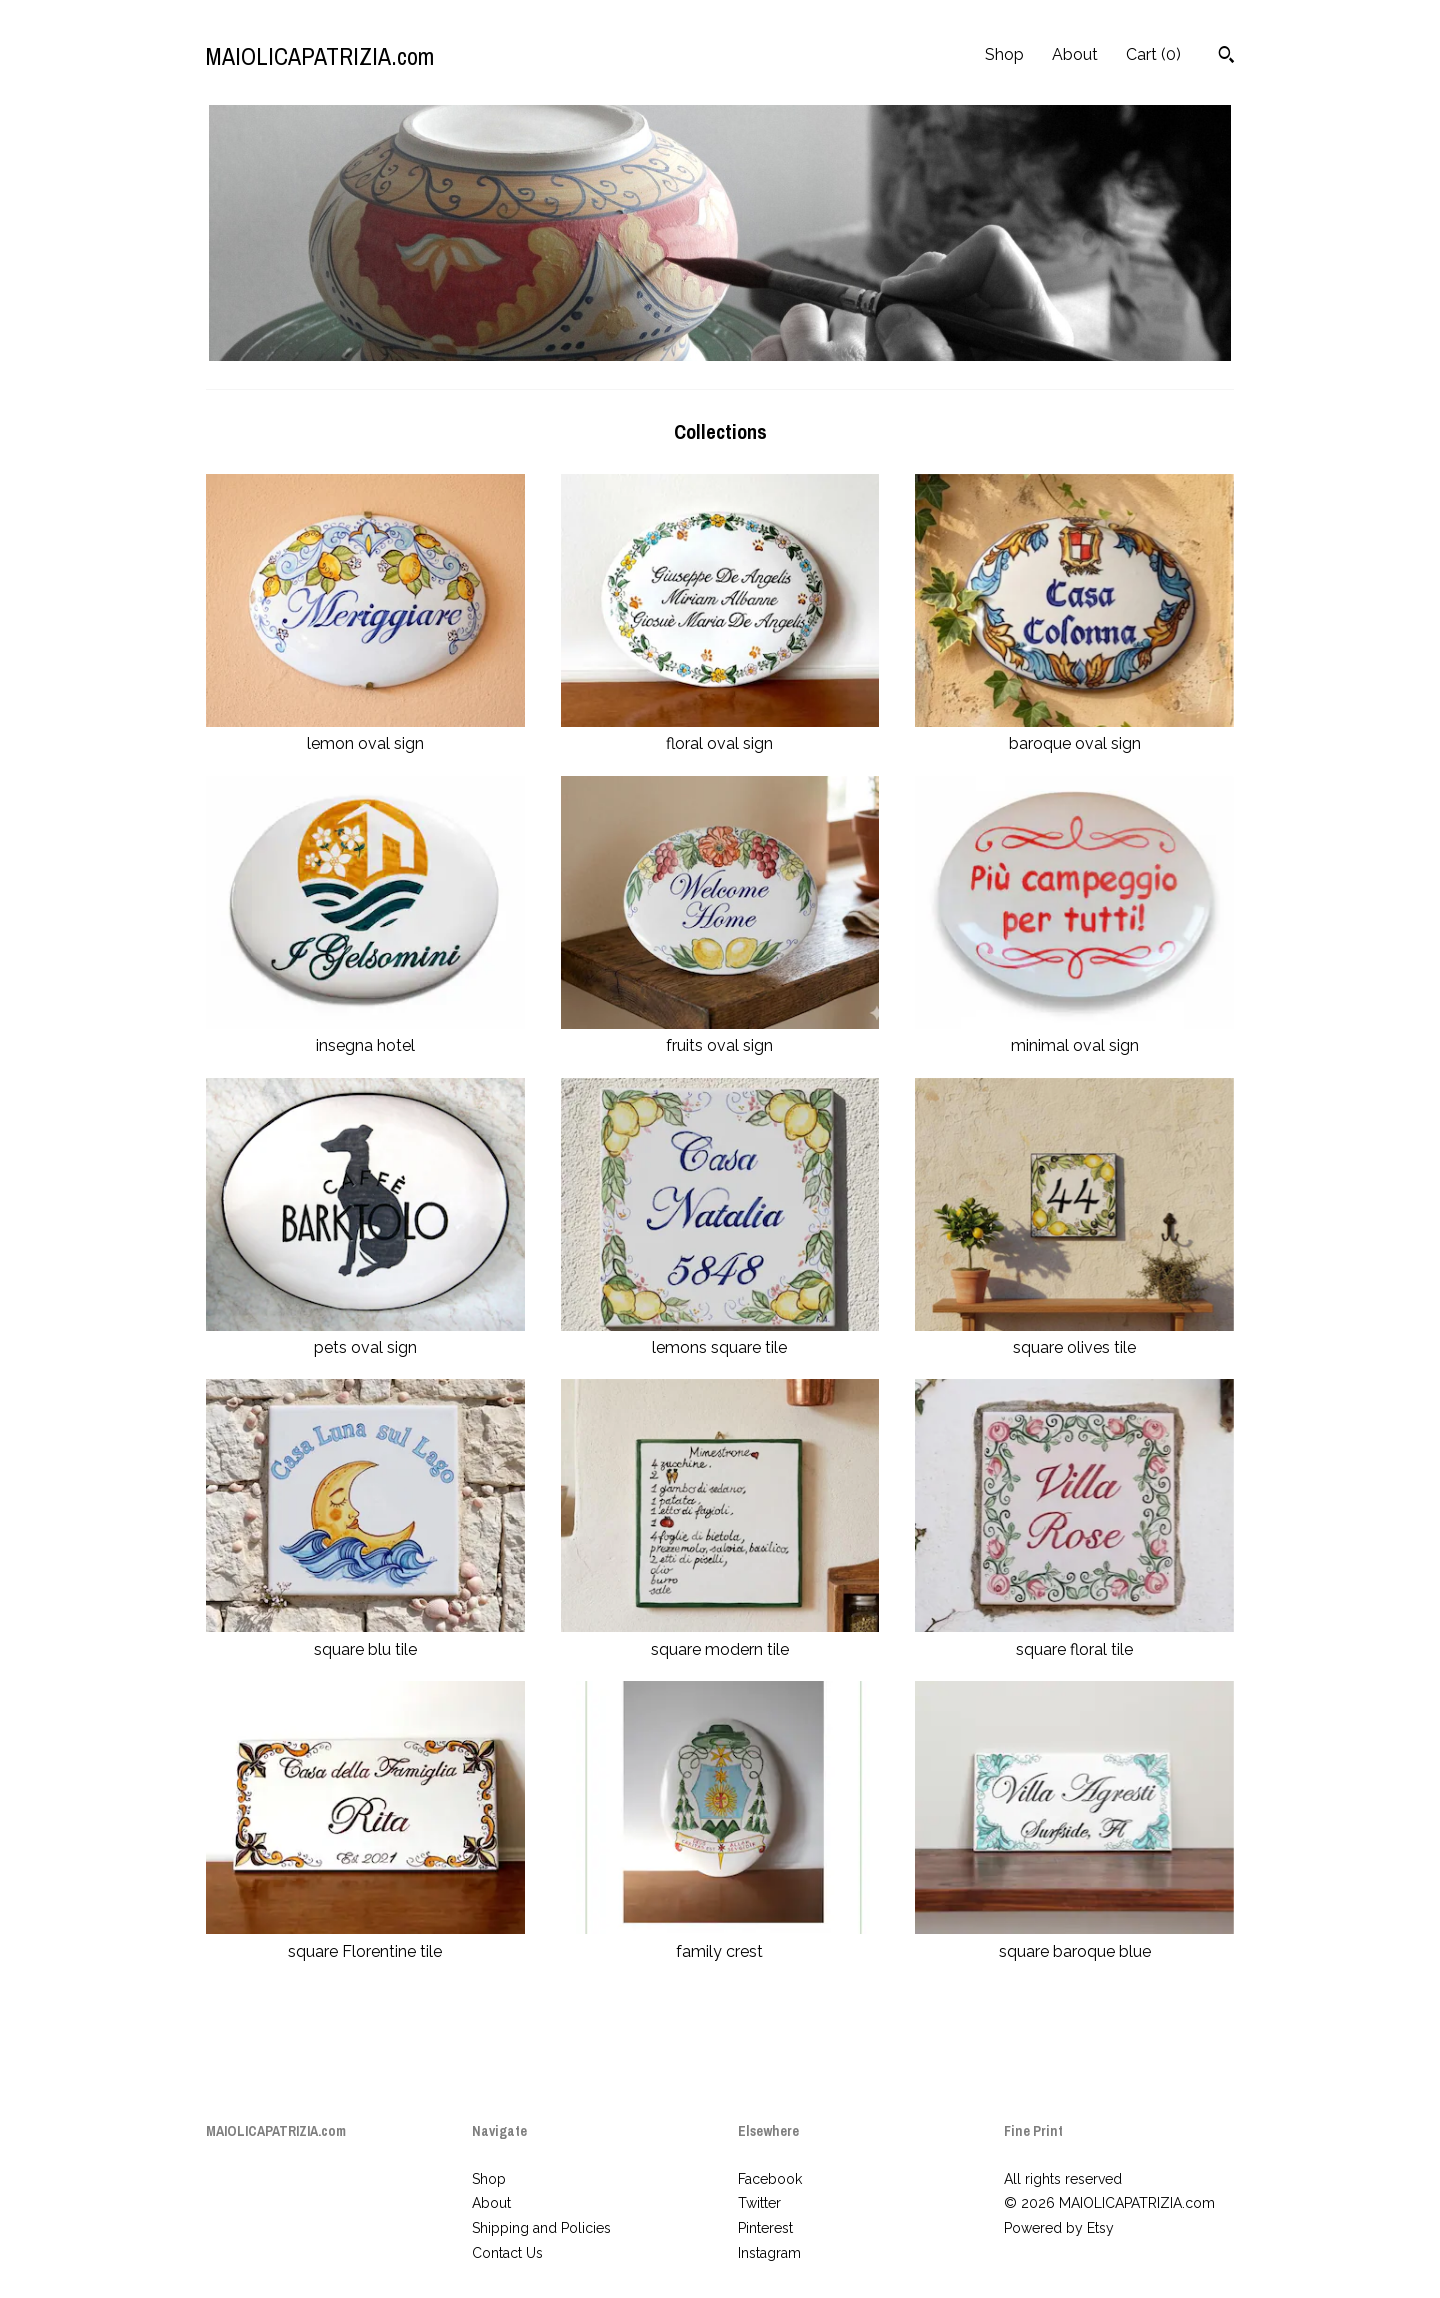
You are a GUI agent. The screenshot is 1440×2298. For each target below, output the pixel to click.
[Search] (1226, 57)
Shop (1004, 54)
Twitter (759, 2203)
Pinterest (765, 2228)
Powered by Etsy (1059, 2228)
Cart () (1153, 54)
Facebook (770, 2179)
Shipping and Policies (541, 2228)
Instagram (769, 2253)
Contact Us (507, 2253)
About (1075, 54)
